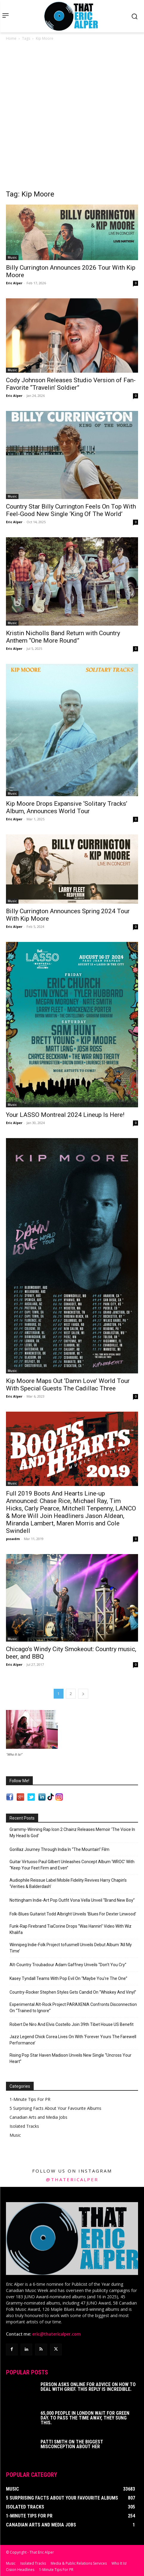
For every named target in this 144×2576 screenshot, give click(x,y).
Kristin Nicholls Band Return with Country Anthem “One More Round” (63, 637)
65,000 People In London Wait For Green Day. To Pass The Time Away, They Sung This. (85, 2417)
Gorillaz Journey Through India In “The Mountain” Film (59, 1849)
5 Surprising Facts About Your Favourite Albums (55, 2108)
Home (11, 38)
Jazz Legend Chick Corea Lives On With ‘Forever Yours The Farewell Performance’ (73, 2039)
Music (12, 257)
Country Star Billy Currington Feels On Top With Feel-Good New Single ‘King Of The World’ (71, 510)
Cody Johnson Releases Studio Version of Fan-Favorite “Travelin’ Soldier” (71, 384)
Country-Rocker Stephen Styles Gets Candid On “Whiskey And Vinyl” (73, 1992)
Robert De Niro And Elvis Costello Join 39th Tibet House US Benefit (72, 2024)
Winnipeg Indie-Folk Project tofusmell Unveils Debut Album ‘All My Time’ (71, 1947)
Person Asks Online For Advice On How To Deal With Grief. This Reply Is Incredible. (88, 2386)
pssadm (13, 1538)
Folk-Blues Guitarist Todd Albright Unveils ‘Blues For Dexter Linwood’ (73, 1914)
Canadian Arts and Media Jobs (38, 2117)
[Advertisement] (72, 117)
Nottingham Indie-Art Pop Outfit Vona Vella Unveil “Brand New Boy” (72, 1900)
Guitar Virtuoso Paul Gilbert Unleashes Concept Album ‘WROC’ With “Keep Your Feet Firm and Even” (72, 1864)
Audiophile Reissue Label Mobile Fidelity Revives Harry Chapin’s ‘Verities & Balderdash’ (68, 1883)
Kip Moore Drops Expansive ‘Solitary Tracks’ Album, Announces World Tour (66, 807)
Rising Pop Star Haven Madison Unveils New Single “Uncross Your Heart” (70, 2058)
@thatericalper (72, 2179)
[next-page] (83, 1694)
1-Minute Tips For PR (30, 2099)
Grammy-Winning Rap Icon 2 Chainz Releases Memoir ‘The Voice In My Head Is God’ (72, 1832)
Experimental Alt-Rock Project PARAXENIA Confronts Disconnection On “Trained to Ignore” (73, 2007)
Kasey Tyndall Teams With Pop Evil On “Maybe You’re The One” (68, 1978)
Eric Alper (14, 283)
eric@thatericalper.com (56, 2333)
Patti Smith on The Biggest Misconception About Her (72, 2443)
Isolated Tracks (24, 2126)
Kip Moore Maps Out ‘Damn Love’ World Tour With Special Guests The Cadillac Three (68, 1384)
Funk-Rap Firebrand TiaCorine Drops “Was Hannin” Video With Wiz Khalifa (70, 1929)
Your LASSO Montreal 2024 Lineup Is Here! (65, 1114)
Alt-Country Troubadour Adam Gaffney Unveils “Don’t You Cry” (68, 1964)
